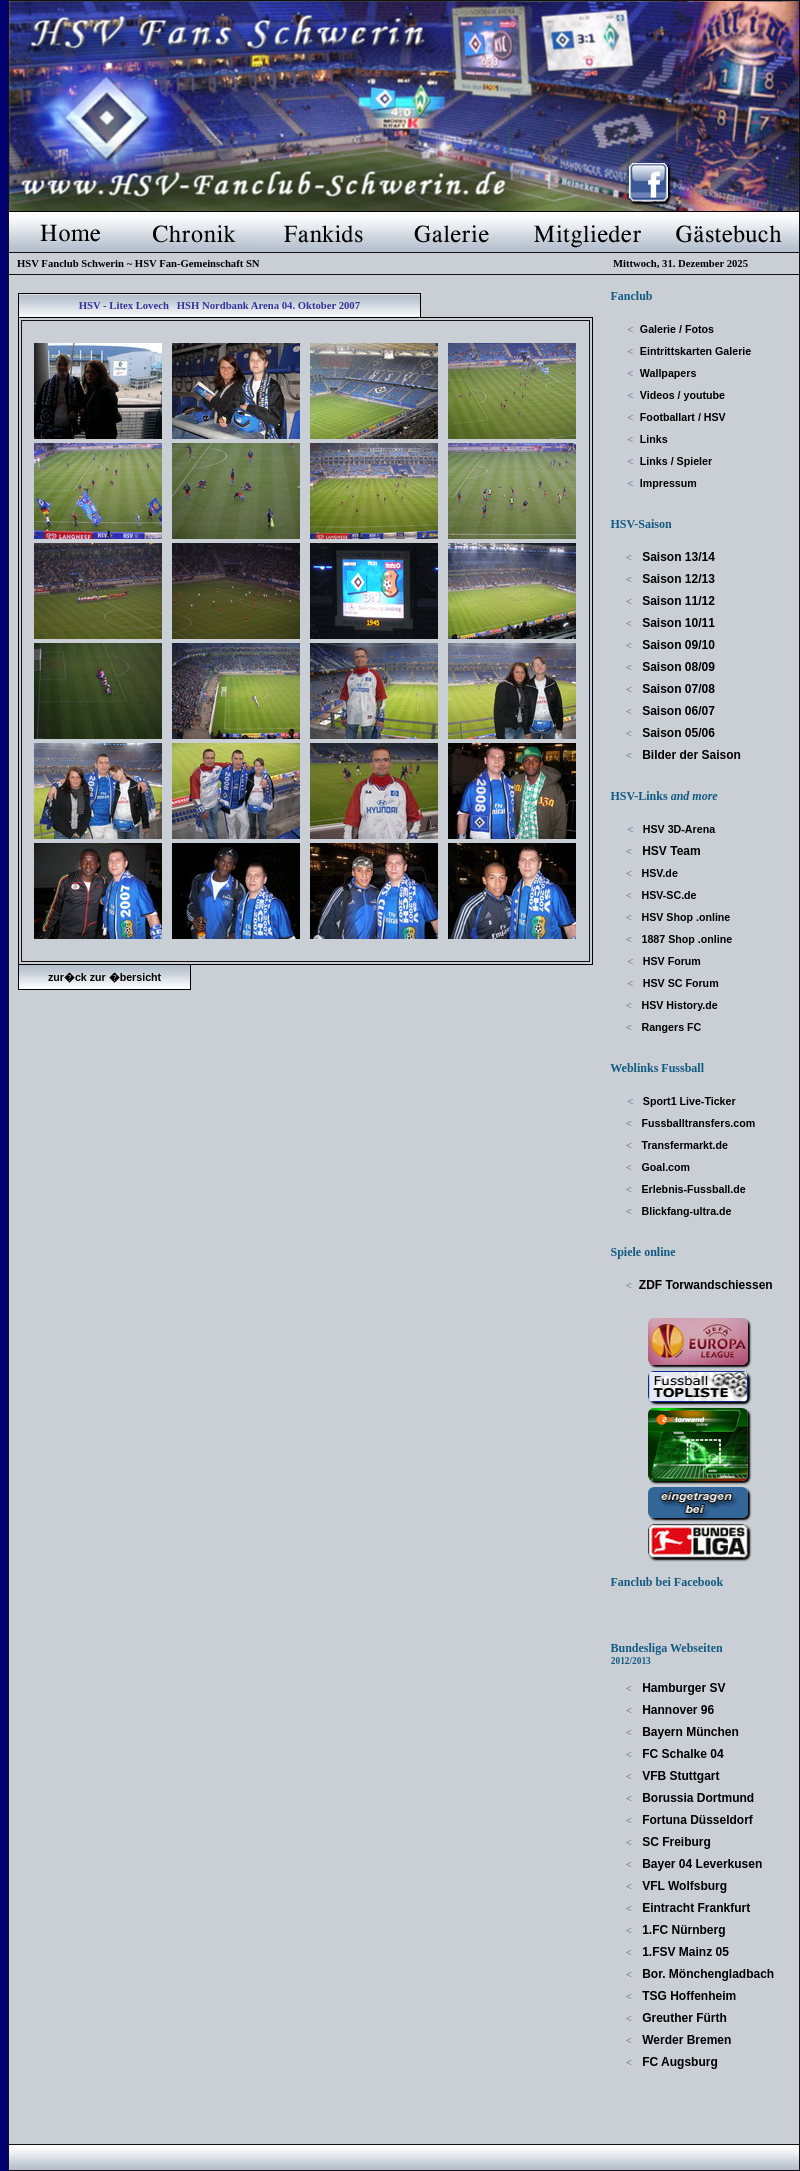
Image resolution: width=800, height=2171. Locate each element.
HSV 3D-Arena (677, 829)
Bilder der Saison (690, 755)
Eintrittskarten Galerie (695, 351)
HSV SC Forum (679, 983)
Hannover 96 (676, 1710)
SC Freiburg (675, 1842)
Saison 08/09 (677, 667)
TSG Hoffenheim (687, 1996)
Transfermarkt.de (683, 1145)
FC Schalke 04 (681, 1754)
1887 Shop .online (686, 939)
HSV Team (670, 851)
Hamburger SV (682, 1688)
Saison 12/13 (677, 579)
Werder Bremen (685, 2040)
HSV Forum (670, 961)
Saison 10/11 (677, 623)
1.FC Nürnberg (682, 1930)
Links (654, 439)
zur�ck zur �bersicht (104, 977)
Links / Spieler (676, 461)
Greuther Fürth (683, 2018)
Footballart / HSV (683, 417)
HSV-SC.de (668, 895)
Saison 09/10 (677, 645)
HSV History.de (678, 1005)
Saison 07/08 (677, 689)
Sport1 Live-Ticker (688, 1101)
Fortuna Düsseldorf (696, 1820)
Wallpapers (668, 373)
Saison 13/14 (677, 557)
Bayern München (689, 1732)
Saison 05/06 (677, 733)
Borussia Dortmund (696, 1798)
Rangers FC (670, 1027)
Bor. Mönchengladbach (706, 1974)
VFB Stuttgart (679, 1776)
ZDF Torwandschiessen (706, 1285)
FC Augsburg (678, 2062)
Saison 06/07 (677, 711)
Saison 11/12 (677, 601)
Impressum (668, 483)
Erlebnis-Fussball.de (692, 1189)
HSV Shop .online (685, 917)
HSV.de (658, 873)
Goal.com (665, 1167)
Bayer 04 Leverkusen (700, 1864)
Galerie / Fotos (677, 329)
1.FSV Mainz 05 (684, 1952)
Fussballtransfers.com (697, 1123)
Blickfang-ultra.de (685, 1211)
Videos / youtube (682, 395)
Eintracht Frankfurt (694, 1908)
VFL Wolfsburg (683, 1886)
